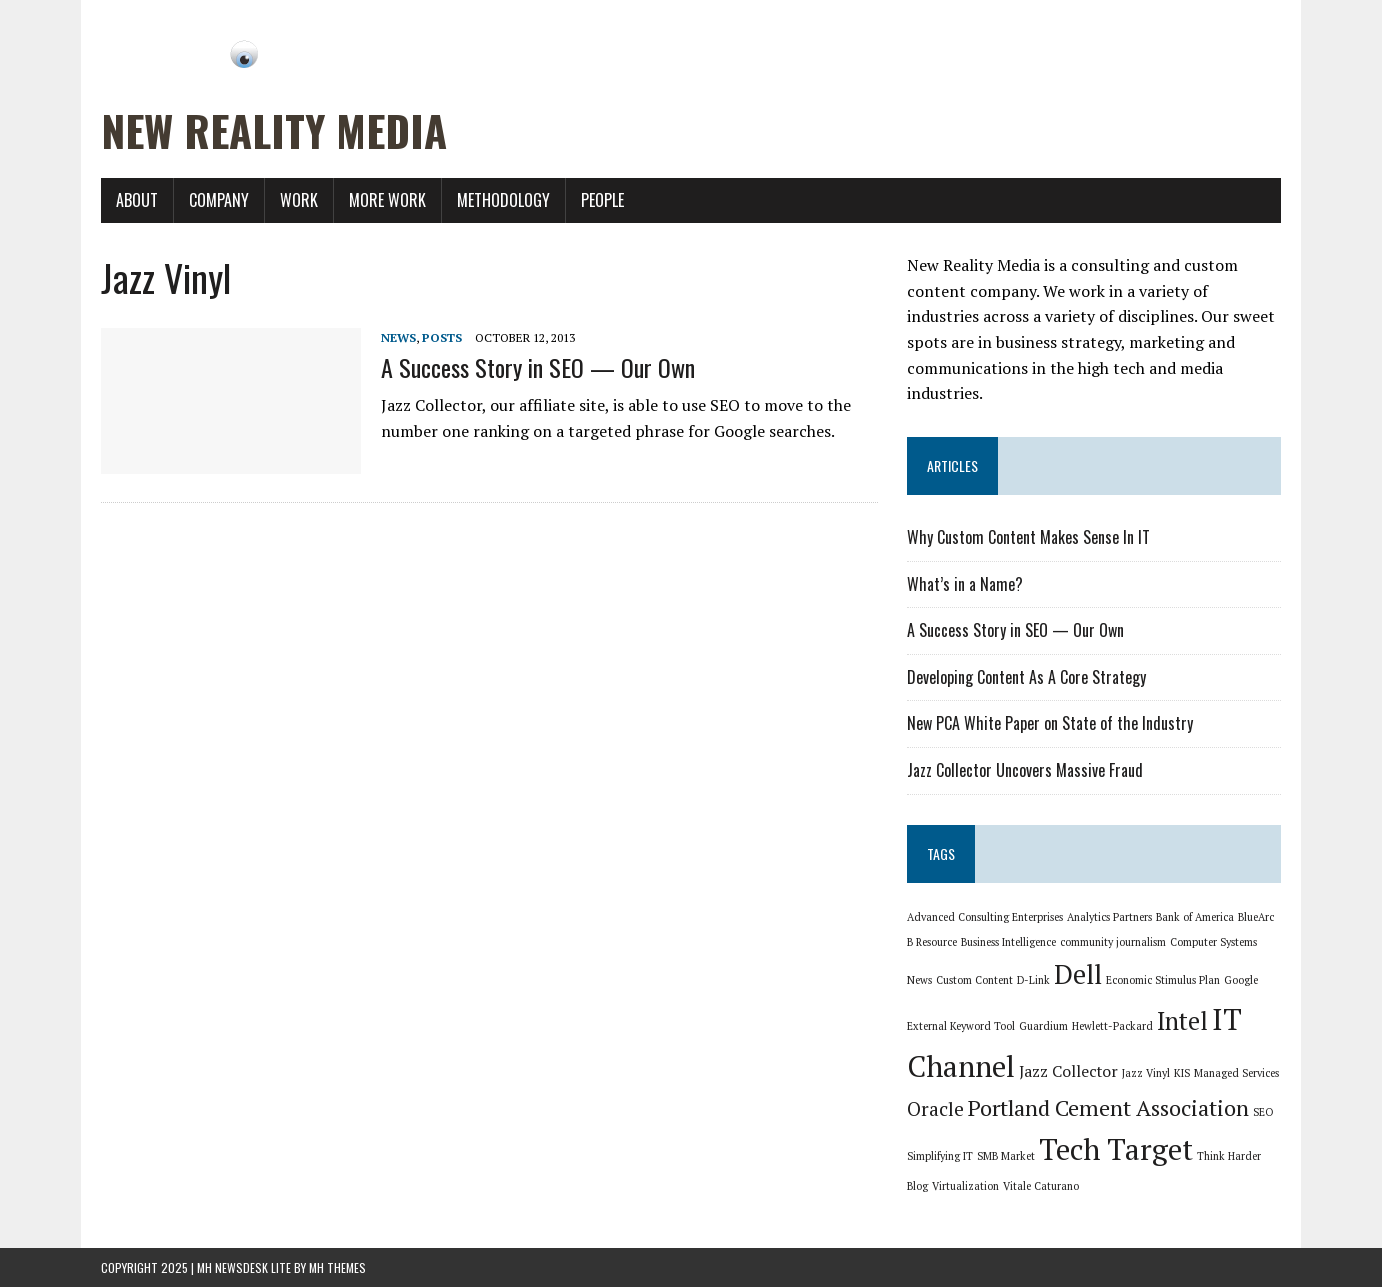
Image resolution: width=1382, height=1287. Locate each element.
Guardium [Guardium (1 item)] (1043, 1026)
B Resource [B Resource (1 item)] (932, 942)
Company (219, 200)
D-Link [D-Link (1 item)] (1033, 980)
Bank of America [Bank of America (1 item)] (1195, 917)
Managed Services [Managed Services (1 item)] (1236, 1073)
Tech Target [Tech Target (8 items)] (1116, 1149)
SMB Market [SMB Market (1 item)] (1006, 1156)
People (602, 200)
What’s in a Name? (965, 584)
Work (299, 200)
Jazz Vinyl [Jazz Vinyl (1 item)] (1146, 1073)
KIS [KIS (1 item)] (1182, 1073)
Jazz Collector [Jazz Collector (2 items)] (1068, 1071)
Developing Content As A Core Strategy (1026, 677)
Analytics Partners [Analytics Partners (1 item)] (1109, 917)
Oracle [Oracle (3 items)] (935, 1109)
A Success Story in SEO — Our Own (538, 367)
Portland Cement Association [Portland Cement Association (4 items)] (1108, 1107)
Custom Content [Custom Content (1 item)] (974, 980)
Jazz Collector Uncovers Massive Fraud (1025, 770)
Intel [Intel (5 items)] (1182, 1021)
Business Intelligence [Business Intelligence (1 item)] (1008, 942)
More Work (387, 200)
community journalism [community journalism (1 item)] (1113, 942)
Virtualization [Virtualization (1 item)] (965, 1186)
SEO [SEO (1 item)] (1263, 1112)
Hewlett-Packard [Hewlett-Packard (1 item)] (1112, 1026)
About (137, 200)
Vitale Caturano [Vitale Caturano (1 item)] (1041, 1186)
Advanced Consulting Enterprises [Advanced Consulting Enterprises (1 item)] (985, 917)
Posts (442, 337)
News (398, 337)
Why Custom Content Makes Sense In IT (1028, 537)
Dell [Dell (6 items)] (1078, 974)
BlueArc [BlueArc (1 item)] (1256, 917)
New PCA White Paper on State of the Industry (1050, 723)
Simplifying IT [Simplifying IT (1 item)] (940, 1156)
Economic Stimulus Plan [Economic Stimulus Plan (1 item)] (1163, 980)
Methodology (503, 200)
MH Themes (337, 1267)
